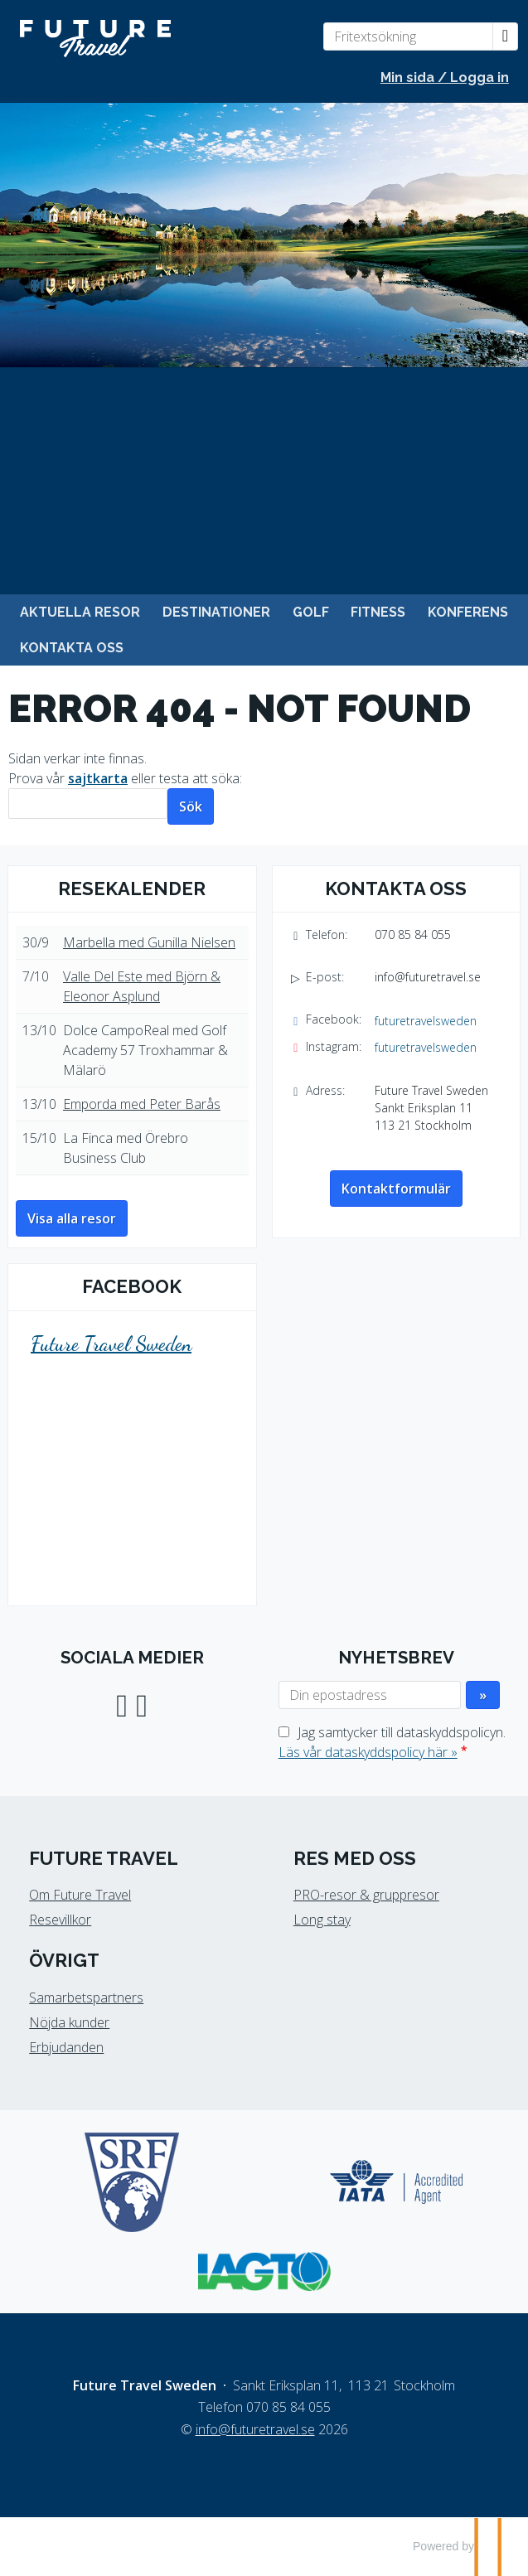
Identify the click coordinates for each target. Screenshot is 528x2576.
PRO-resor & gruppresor (366, 1895)
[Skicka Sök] (190, 806)
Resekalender (132, 888)
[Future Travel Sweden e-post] (255, 2429)
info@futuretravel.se (428, 977)
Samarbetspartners (86, 1997)
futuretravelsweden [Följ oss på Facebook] (426, 1021)
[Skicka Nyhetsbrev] (483, 1695)
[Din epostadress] (370, 1695)
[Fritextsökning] (408, 36)
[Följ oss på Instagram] (142, 1703)
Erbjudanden (66, 2047)
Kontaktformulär (396, 1188)
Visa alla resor (71, 1218)
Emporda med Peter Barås (141, 1104)
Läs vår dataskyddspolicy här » (368, 1752)
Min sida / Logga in (444, 77)
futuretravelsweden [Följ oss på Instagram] (426, 1047)
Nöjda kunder (69, 2022)
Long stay (322, 1919)
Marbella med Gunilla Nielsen (149, 942)
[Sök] (87, 803)
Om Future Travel (80, 1895)
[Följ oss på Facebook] (122, 1703)
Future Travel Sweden (111, 1344)
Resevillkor (60, 1919)
